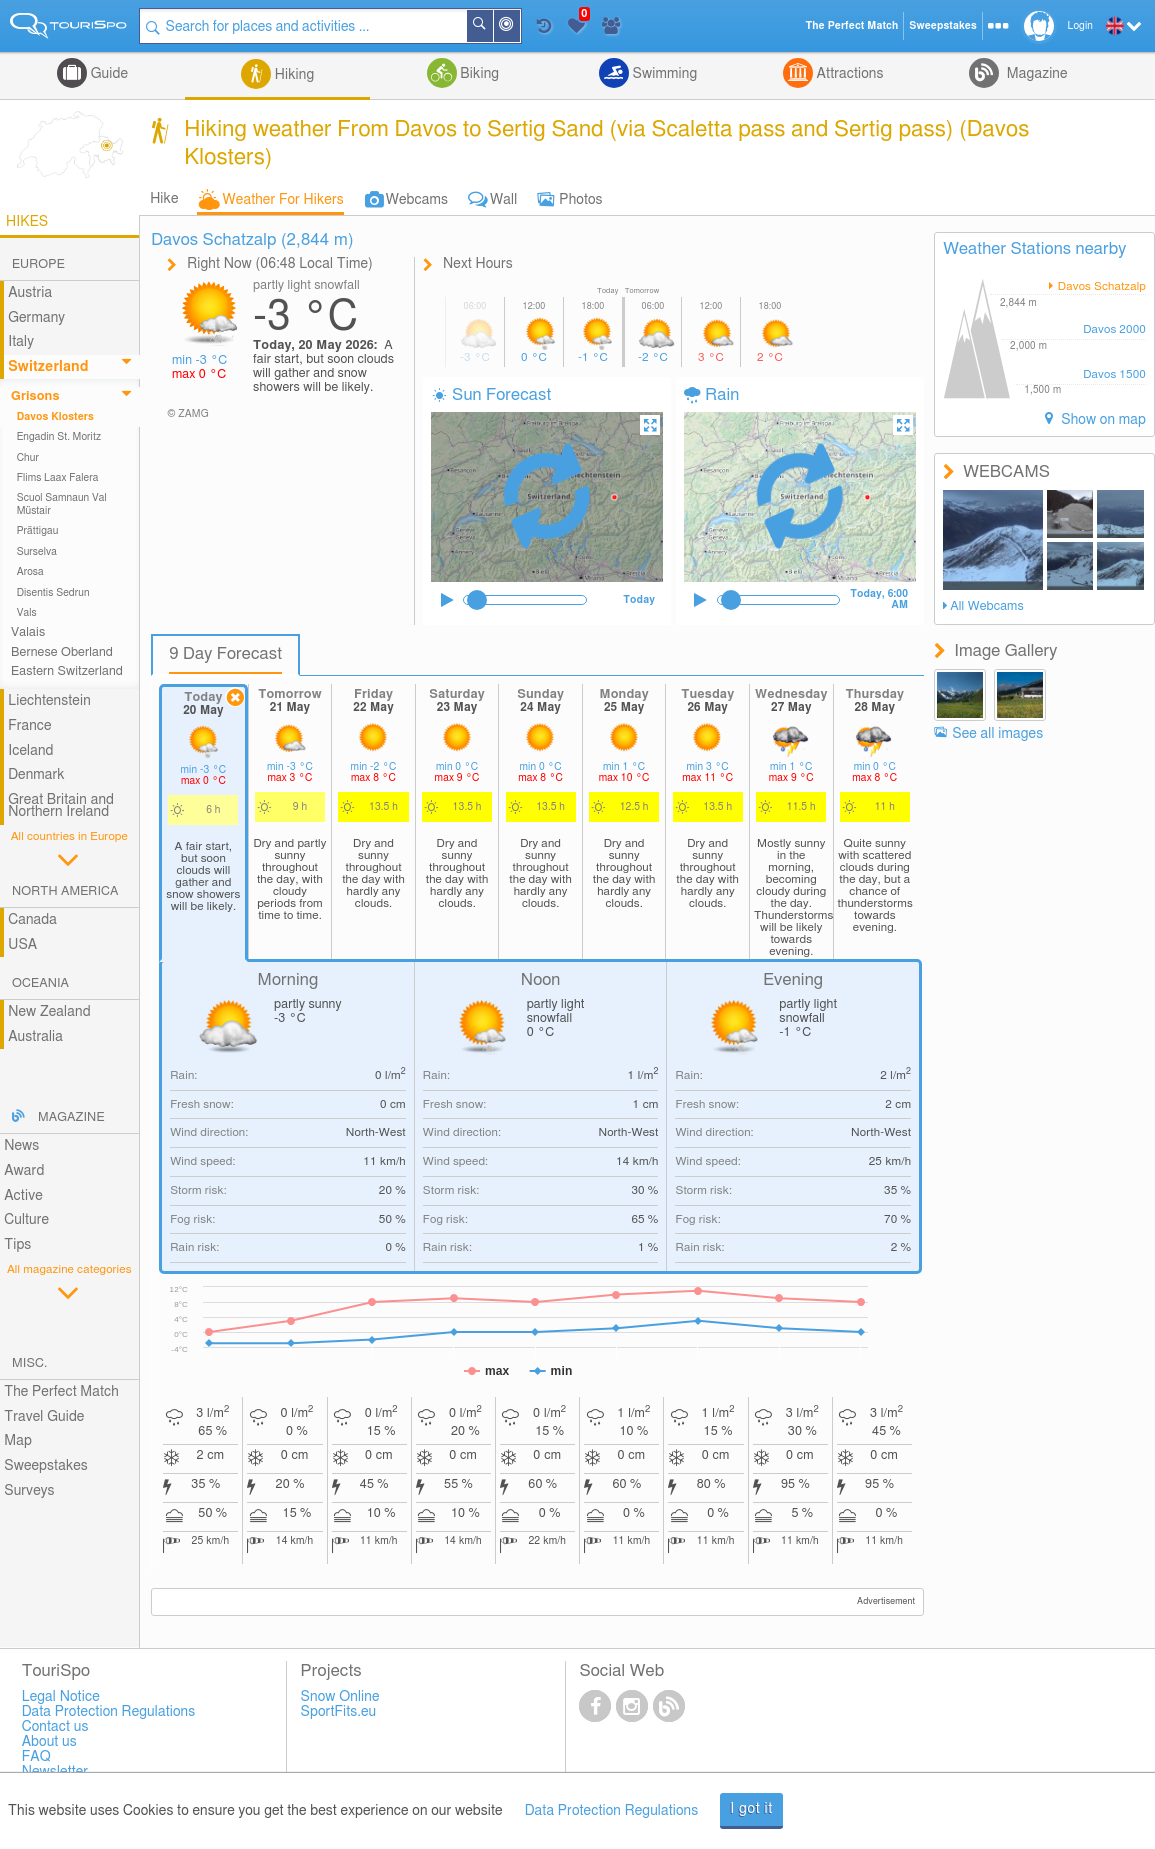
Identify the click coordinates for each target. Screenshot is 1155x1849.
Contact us (55, 1727)
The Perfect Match (61, 1392)
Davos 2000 (1114, 329)
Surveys (29, 1491)
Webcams (417, 200)
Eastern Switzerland (67, 671)
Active (23, 1196)
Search (492, 26)
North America (65, 891)
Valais (28, 632)
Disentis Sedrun (53, 593)
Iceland (30, 751)
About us (49, 1742)
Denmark (36, 775)
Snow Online (340, 1697)
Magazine (1035, 74)
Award (24, 1171)
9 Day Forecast (225, 654)
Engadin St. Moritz (59, 437)
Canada (32, 920)
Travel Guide (44, 1417)
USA (22, 945)
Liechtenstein (49, 701)
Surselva (37, 552)
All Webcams (987, 606)
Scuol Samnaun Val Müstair (62, 504)
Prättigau (38, 531)
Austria (30, 293)
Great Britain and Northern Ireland (61, 806)
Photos (580, 200)
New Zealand (49, 1012)
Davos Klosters (55, 417)
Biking (478, 74)
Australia (35, 1037)
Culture (26, 1220)
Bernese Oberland (62, 652)
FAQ (36, 1757)
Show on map (1102, 420)
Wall (503, 200)
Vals (27, 613)
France (30, 726)
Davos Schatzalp (1100, 286)
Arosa (30, 572)
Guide (107, 74)
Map (18, 1441)
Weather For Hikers (283, 200)
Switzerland (48, 367)
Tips (17, 1245)
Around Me (519, 27)
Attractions (848, 74)
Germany (36, 318)
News (21, 1146)
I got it (751, 1809)
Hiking (292, 75)
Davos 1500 (1114, 374)
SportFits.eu (339, 1712)
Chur (28, 458)
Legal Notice (61, 1697)
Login (1080, 26)
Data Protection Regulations (612, 1811)
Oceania (40, 983)
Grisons (35, 396)
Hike (164, 199)
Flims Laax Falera (58, 478)
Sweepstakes (46, 1466)
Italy (21, 342)
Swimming (663, 74)
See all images (997, 734)
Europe (38, 264)
